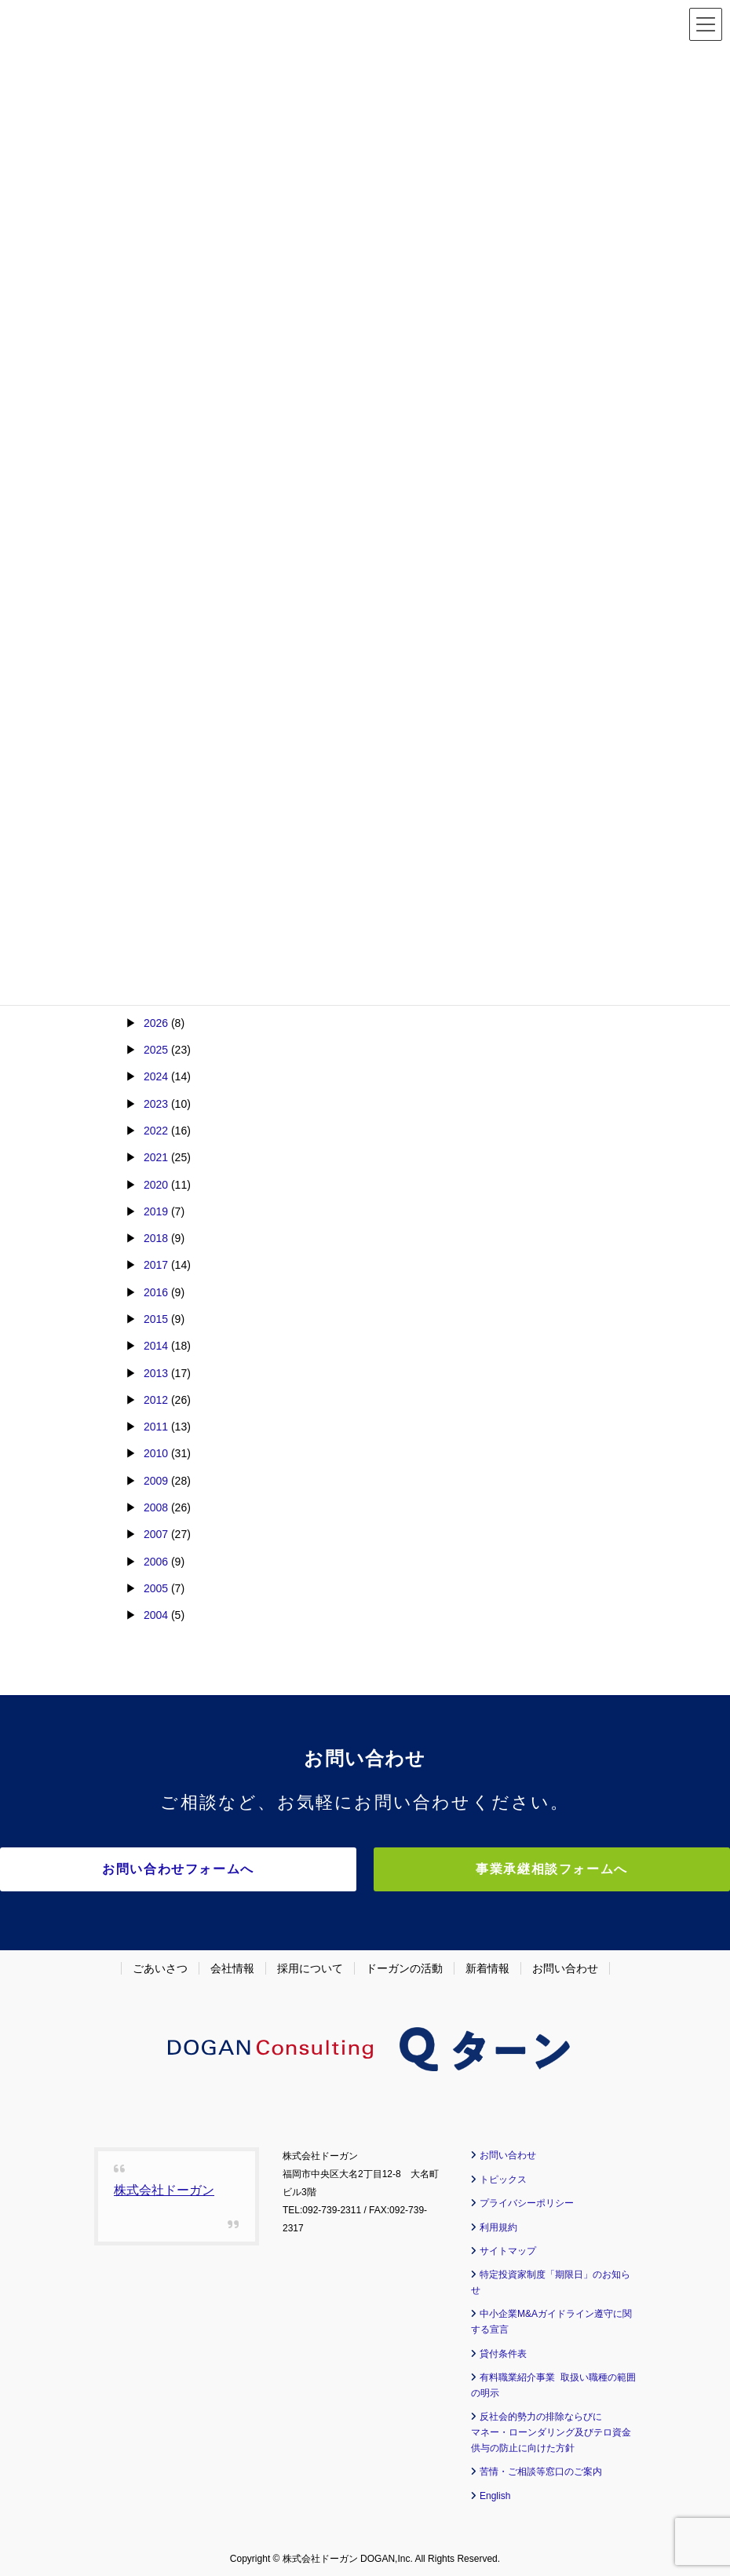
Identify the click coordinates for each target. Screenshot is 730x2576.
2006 (156, 1561)
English (495, 2491)
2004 (156, 1615)
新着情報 (487, 1964)
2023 (156, 1104)
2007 (156, 1534)
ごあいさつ (160, 1964)
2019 (156, 1211)
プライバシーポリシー (527, 2199)
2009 (156, 1480)
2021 (156, 1157)
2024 (156, 1076)
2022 (156, 1130)
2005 (156, 1588)
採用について (310, 1964)
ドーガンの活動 (404, 1964)
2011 (156, 1426)
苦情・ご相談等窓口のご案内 (541, 2467)
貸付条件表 (503, 2349)
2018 (156, 1238)
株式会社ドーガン (164, 2186)
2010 (156, 1453)
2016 (156, 1292)
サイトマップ (508, 2246)
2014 (156, 1345)
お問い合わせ (565, 1964)
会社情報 (232, 1964)
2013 (156, 1373)
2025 (156, 1049)
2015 (156, 1319)
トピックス (503, 2174)
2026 (156, 1023)
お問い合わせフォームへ (227, 1869)
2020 (156, 1184)
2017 (156, 1265)
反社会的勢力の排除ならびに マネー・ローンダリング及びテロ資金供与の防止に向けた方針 (551, 2428)
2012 (156, 1400)
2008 (156, 1507)
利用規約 (498, 2222)
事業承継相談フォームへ (502, 1869)
